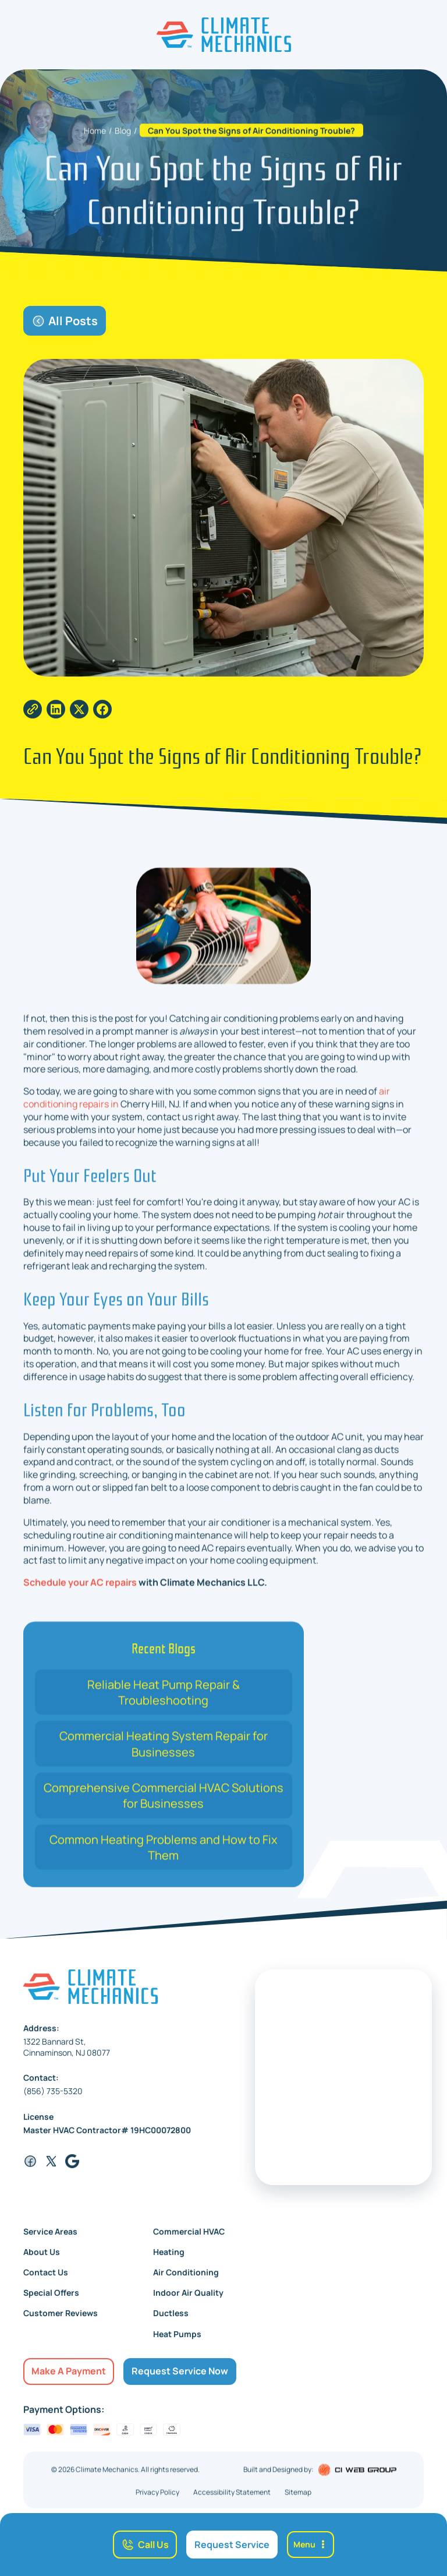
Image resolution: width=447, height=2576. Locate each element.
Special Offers (51, 2302)
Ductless (171, 2322)
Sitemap (298, 2502)
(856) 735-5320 (53, 2100)
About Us (41, 2261)
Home (95, 140)
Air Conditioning (186, 2282)
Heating (169, 2261)
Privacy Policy (157, 2502)
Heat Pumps (177, 2343)
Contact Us (45, 2282)
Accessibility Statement (232, 2502)
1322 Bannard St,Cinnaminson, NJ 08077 (66, 2056)
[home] (224, 34)
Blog (123, 140)
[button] (310, 2544)
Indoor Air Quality (188, 2302)
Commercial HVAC (189, 2240)
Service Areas (50, 2240)
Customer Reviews (60, 2322)
